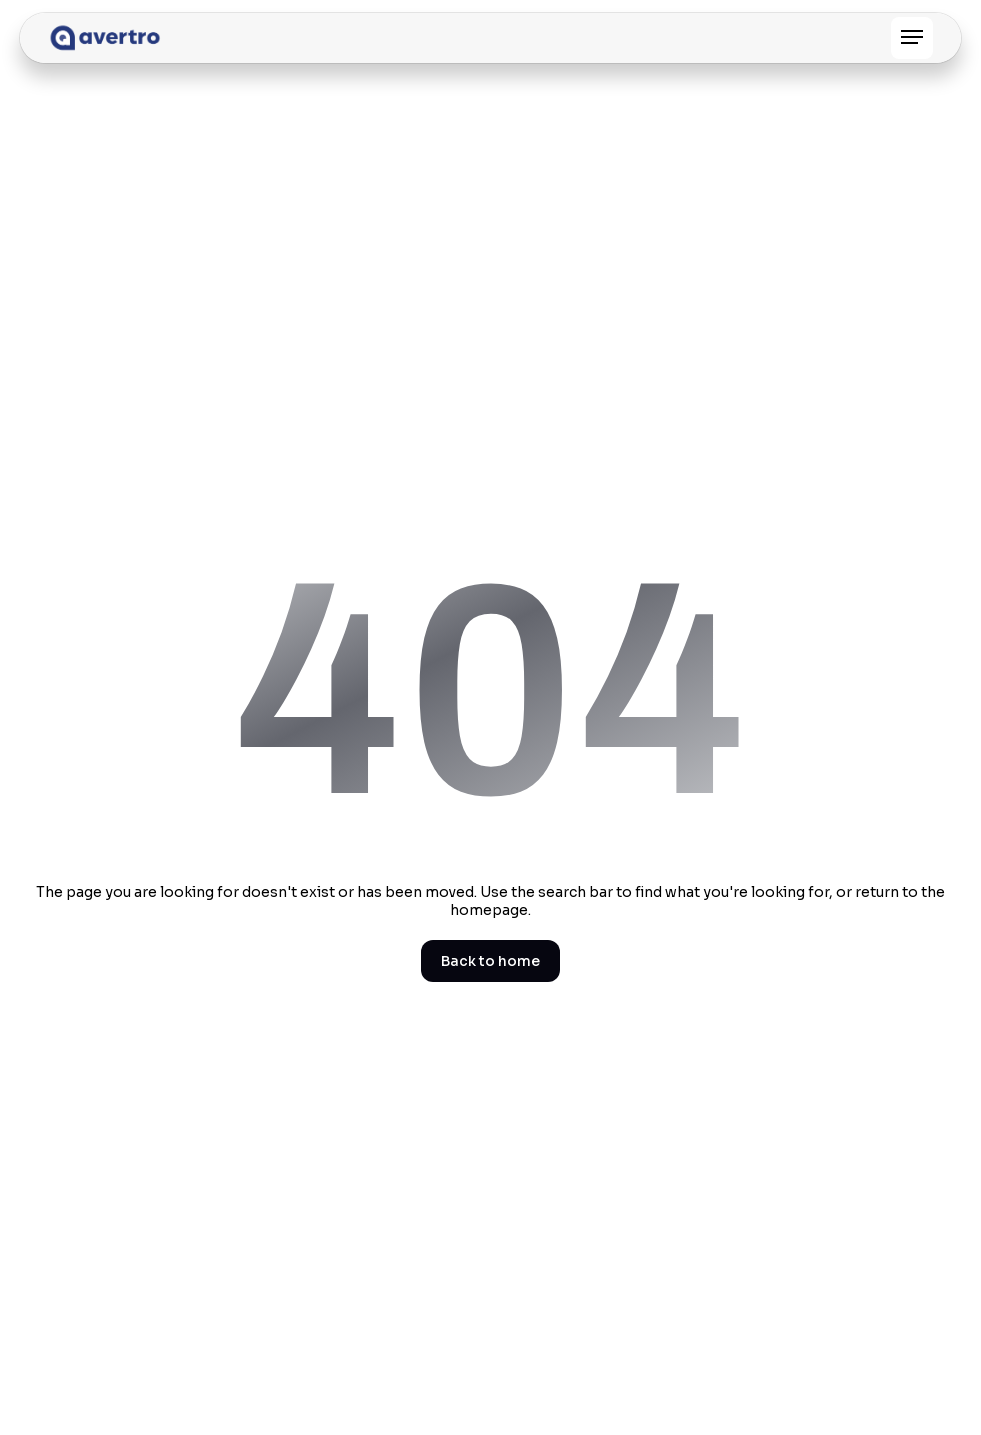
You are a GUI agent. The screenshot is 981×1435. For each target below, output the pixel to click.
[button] (912, 38)
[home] (105, 38)
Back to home (490, 961)
